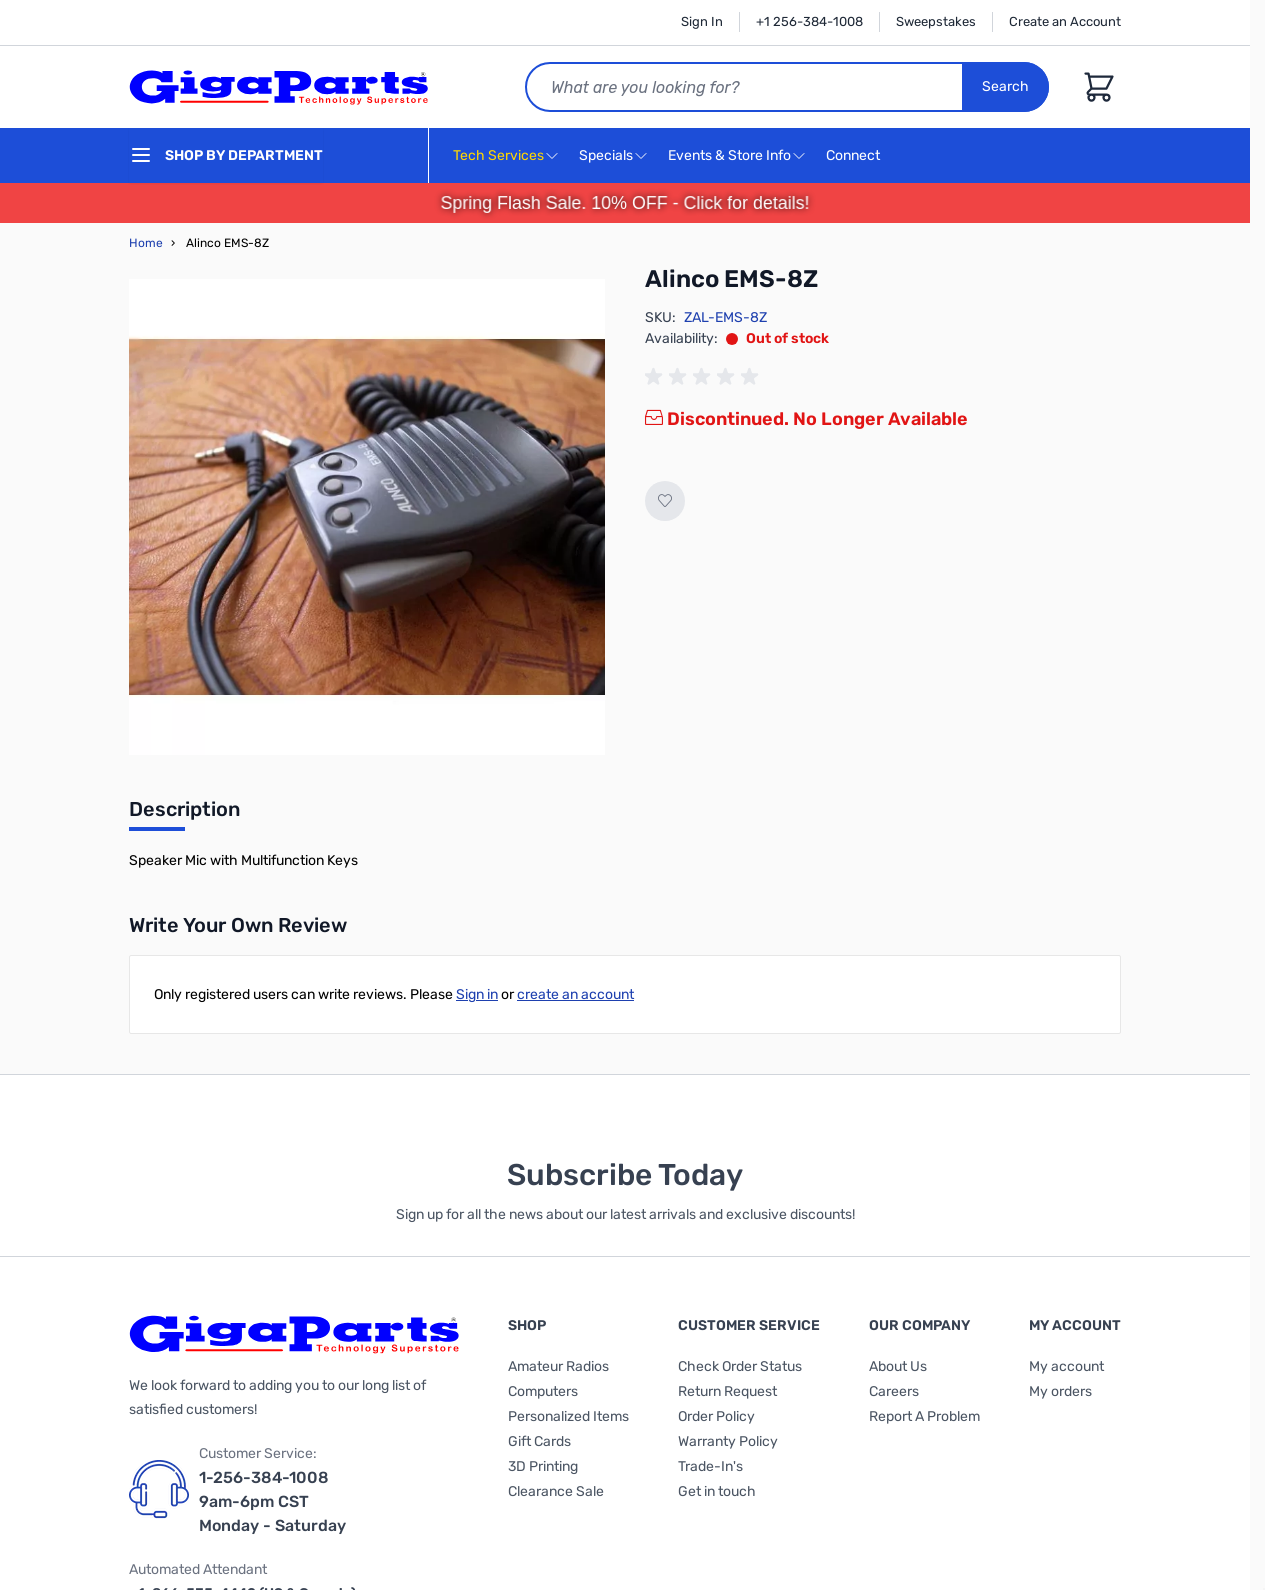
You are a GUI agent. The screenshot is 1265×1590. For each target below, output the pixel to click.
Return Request (727, 1391)
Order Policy (716, 1416)
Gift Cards (539, 1441)
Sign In (702, 21)
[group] (705, 377)
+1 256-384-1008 (809, 21)
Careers (894, 1391)
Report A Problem (924, 1416)
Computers (543, 1391)
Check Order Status (740, 1366)
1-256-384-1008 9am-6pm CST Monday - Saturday (272, 1501)
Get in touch (717, 1491)
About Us (898, 1366)
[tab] (184, 815)
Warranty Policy (728, 1441)
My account (1066, 1366)
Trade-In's (710, 1466)
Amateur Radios (558, 1366)
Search (1005, 86)
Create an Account (1065, 21)
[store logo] (279, 87)
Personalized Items (568, 1416)
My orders (1060, 1391)
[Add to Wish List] (665, 501)
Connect (855, 156)
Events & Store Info (729, 155)
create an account (575, 994)
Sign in (477, 994)
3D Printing (543, 1466)
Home (146, 243)
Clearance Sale (556, 1491)
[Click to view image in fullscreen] (367, 517)
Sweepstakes (936, 21)
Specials (606, 155)
